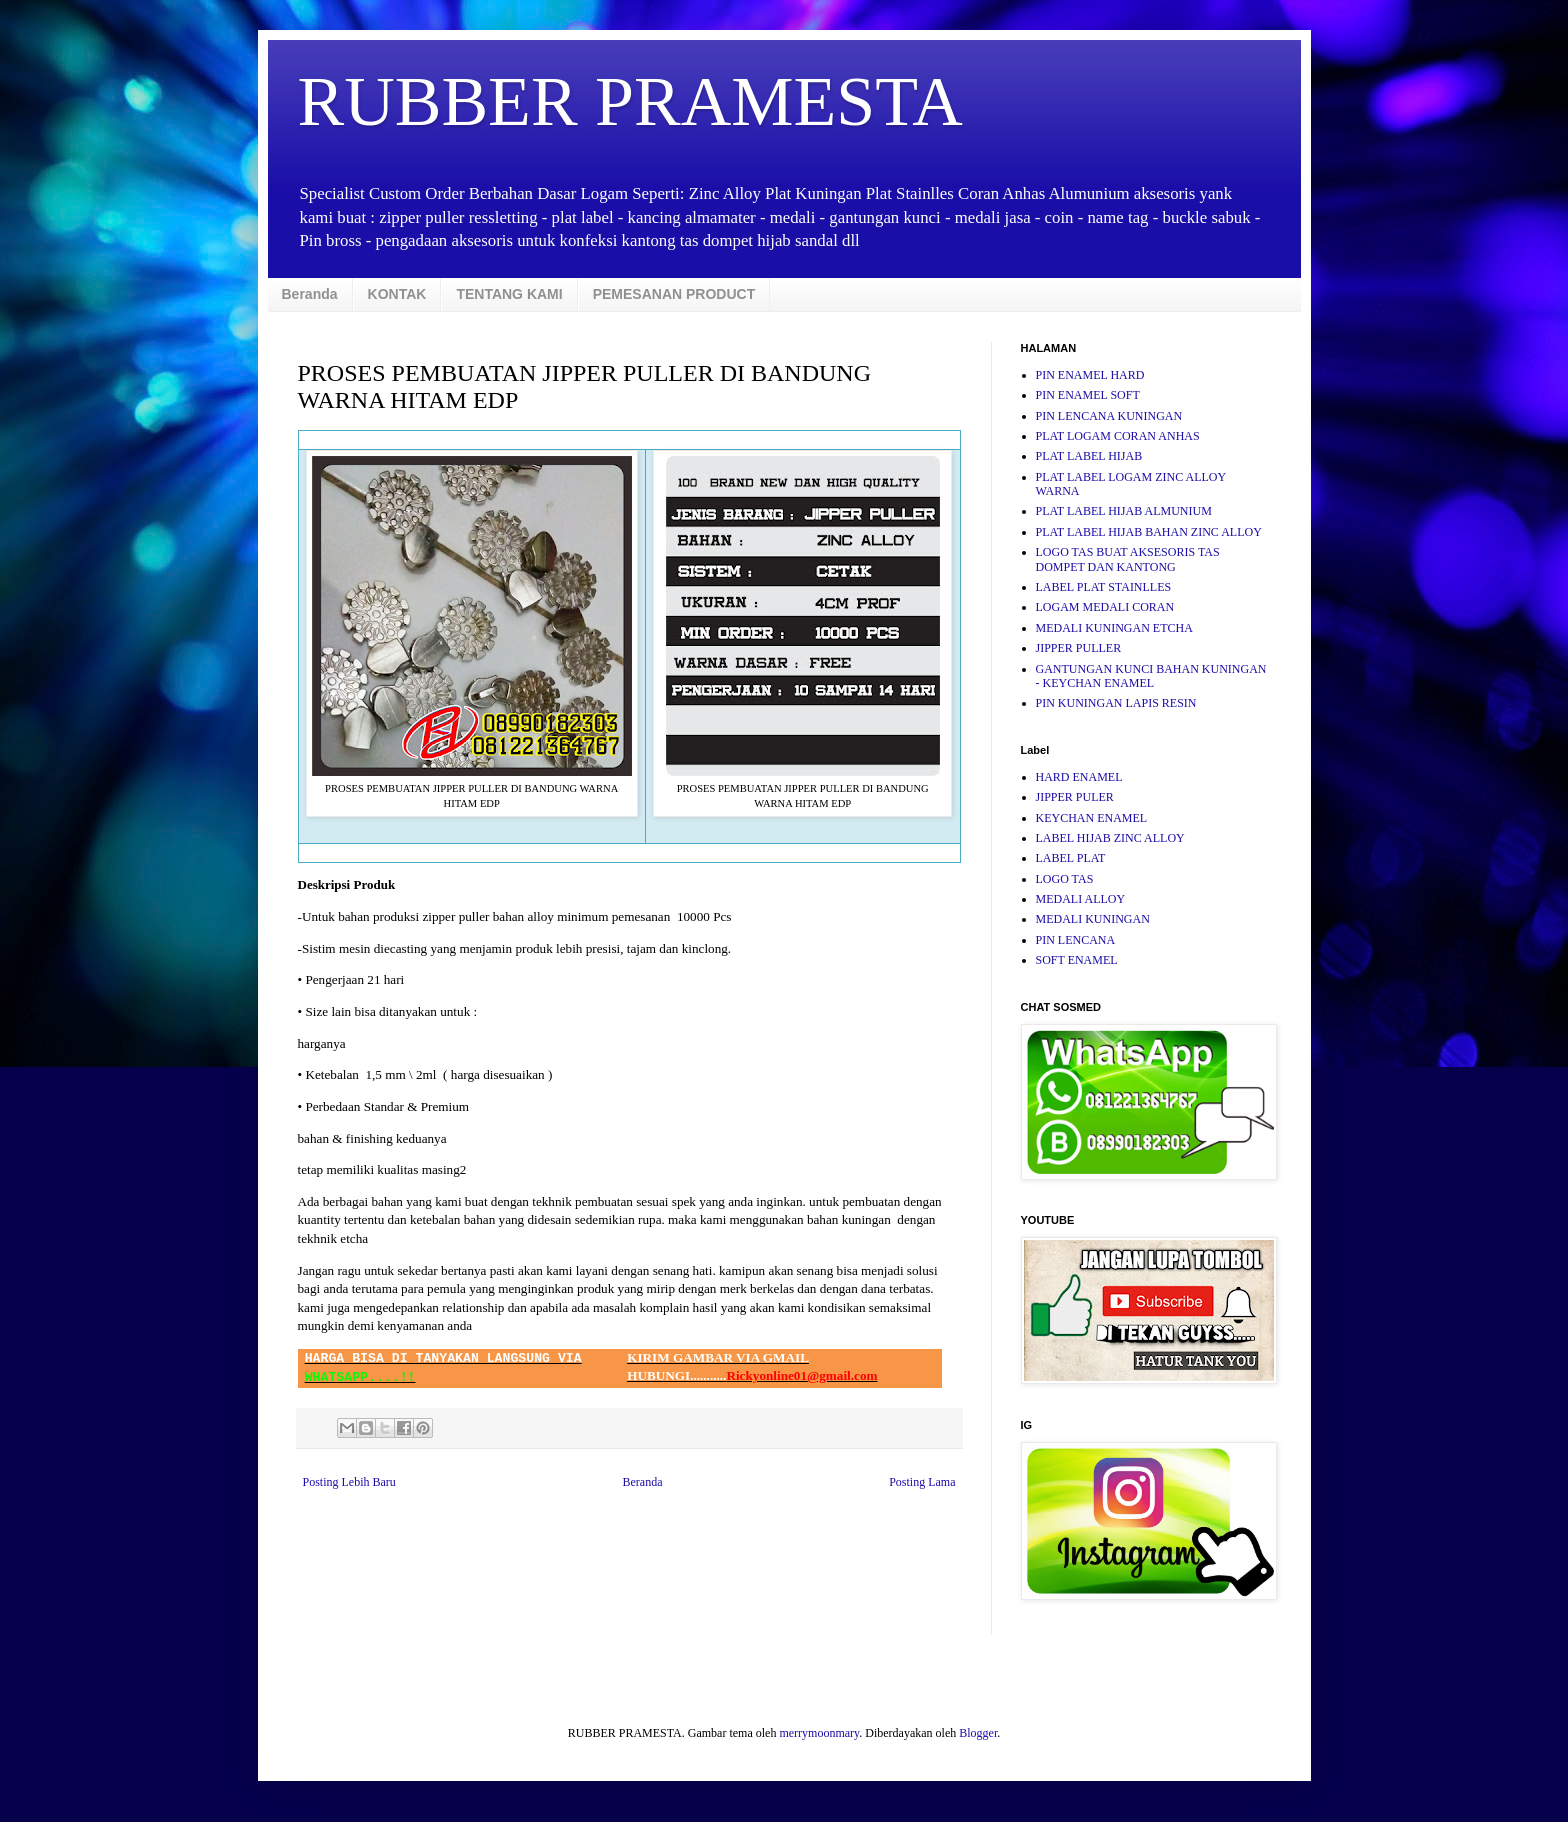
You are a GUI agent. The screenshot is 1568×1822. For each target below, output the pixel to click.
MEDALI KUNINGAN (1093, 919)
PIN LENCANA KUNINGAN (1109, 416)
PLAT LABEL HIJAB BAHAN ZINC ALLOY (1149, 532)
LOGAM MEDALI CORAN (1105, 607)
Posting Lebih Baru (349, 1482)
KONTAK (397, 294)
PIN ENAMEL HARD (1090, 375)
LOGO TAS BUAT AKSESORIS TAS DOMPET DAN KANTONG (1128, 559)
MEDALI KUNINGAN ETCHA (1114, 628)
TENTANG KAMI (509, 294)
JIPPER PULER (1075, 797)
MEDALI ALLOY (1081, 899)
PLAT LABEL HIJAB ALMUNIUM (1124, 511)
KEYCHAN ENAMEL (1092, 818)
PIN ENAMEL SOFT (1088, 395)
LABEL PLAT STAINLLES (1104, 587)
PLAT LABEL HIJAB (1089, 456)
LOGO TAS (1065, 879)
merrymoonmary (819, 1733)
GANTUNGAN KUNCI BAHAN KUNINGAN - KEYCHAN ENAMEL (1151, 676)
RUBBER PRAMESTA (630, 101)
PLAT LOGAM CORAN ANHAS (1118, 436)
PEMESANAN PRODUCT (674, 294)
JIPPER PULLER (1079, 648)
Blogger (978, 1733)
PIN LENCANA (1076, 940)
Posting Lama (922, 1482)
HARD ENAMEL (1079, 777)
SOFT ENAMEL (1077, 960)
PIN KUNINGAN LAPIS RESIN (1116, 703)
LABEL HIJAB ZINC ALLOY (1110, 838)
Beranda (310, 294)
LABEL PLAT (1071, 858)
